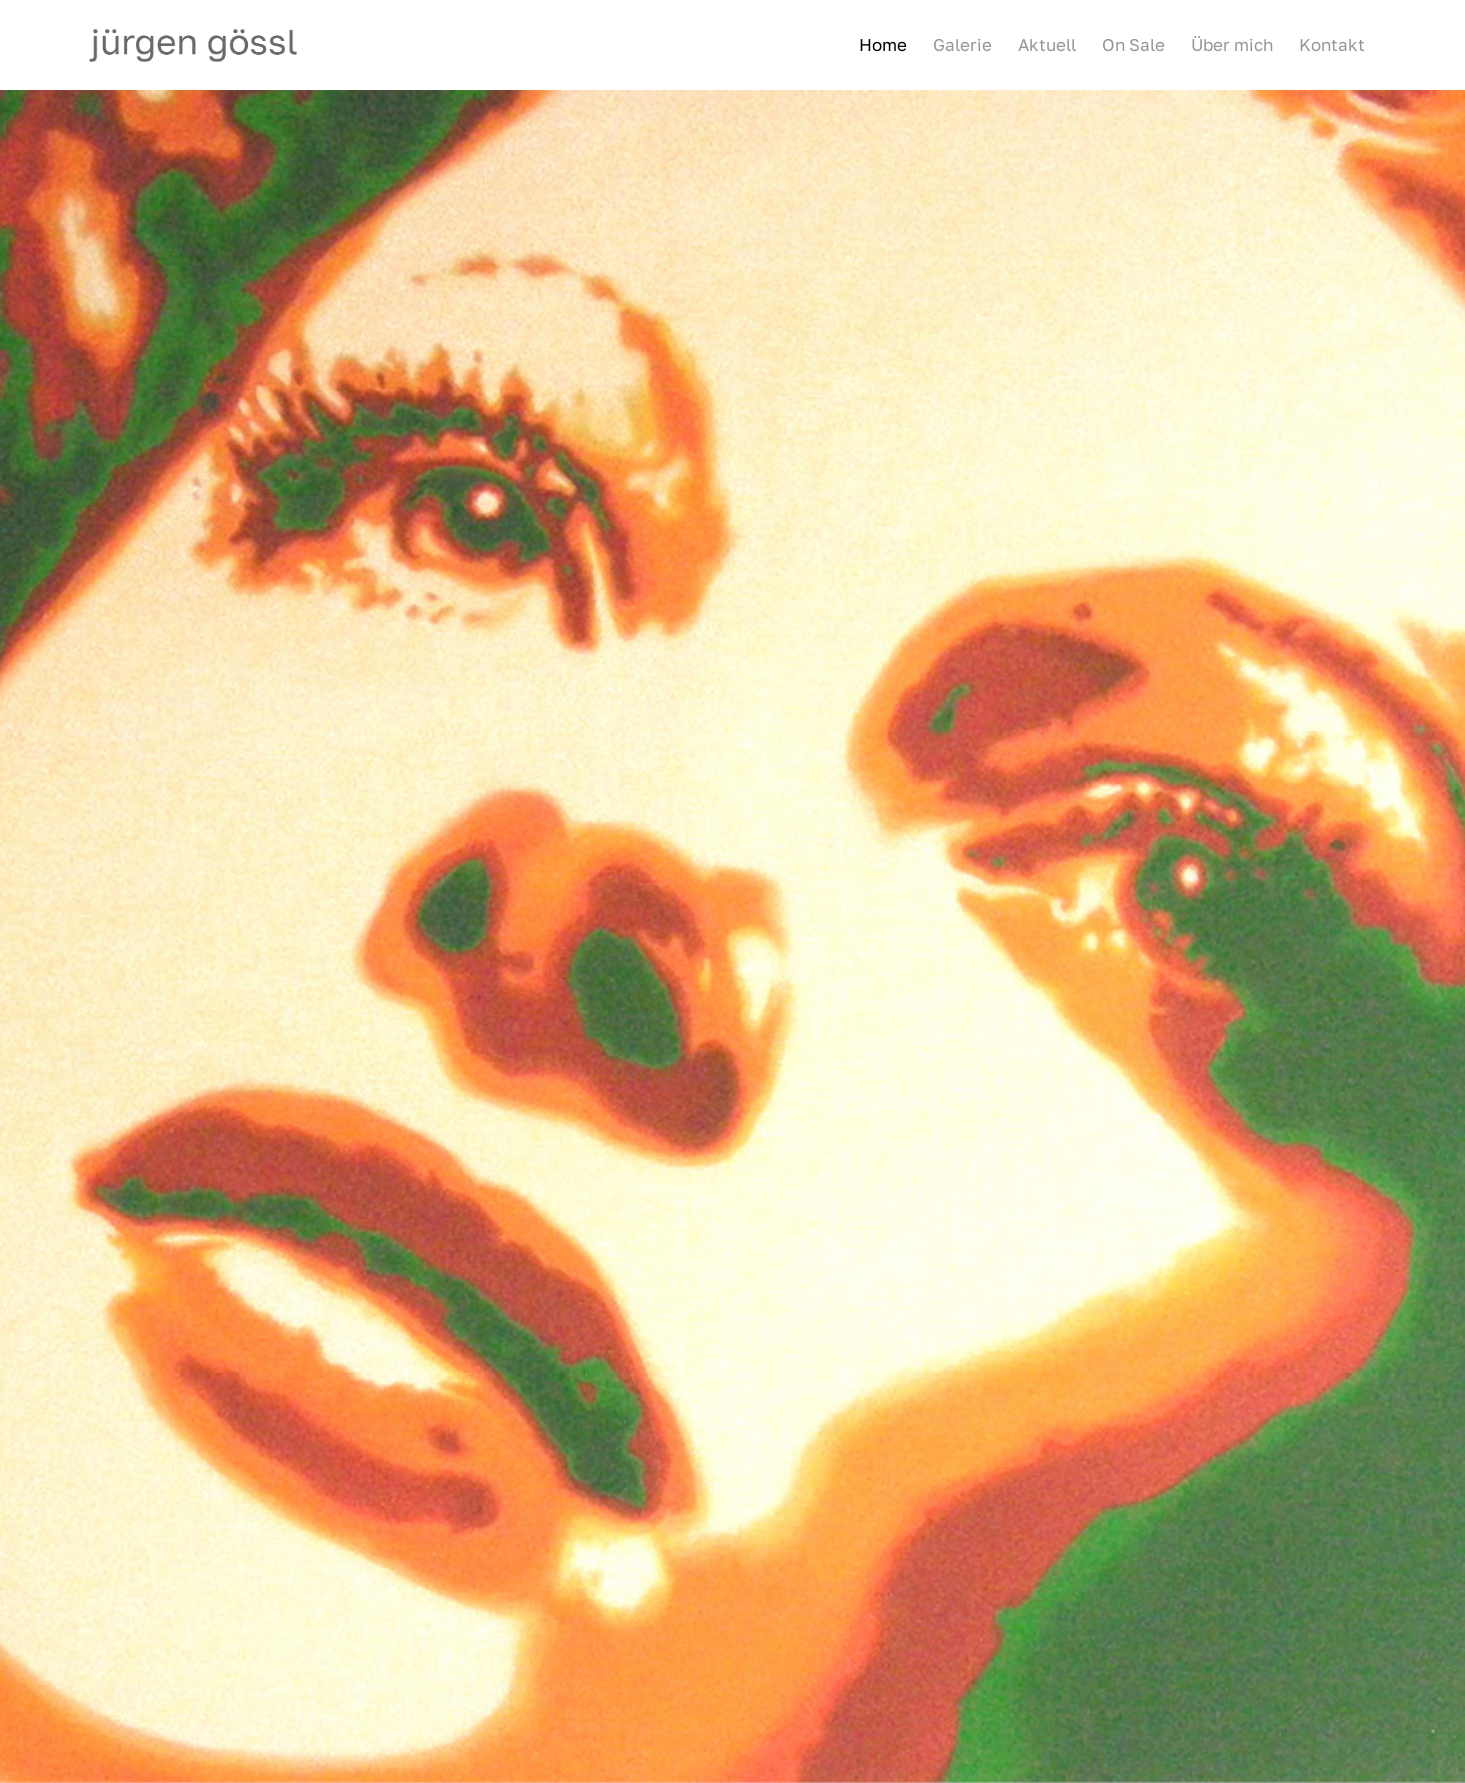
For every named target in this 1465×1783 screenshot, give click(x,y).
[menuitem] (883, 45)
